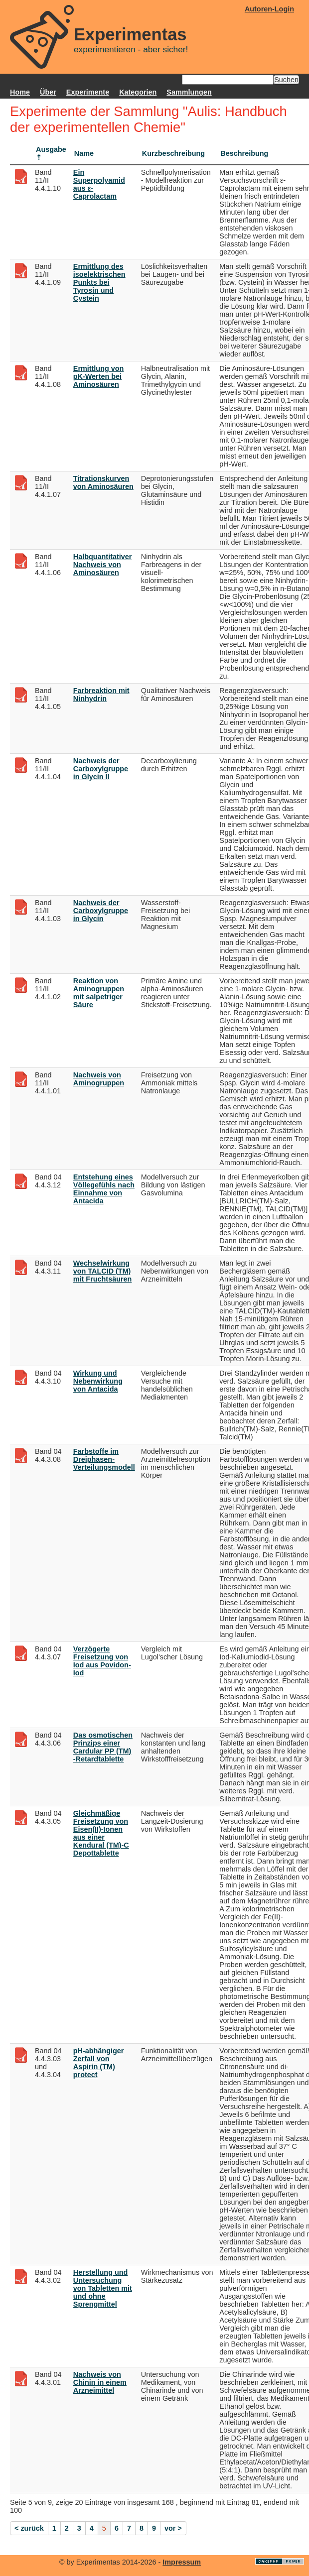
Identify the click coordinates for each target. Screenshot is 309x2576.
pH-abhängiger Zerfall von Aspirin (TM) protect (98, 2063)
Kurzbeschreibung (173, 153)
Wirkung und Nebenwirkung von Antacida (98, 1381)
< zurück (29, 2528)
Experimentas (130, 34)
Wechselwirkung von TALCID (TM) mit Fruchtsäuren (102, 1271)
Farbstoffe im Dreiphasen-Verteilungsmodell (104, 1459)
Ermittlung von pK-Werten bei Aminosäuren (98, 376)
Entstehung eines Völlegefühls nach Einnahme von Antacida (104, 1189)
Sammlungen (188, 92)
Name (84, 153)
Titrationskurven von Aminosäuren (103, 482)
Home (20, 92)
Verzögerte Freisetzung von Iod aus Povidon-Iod (102, 1661)
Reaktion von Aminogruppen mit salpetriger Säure (98, 993)
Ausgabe (51, 149)
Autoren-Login (269, 9)
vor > (173, 2528)
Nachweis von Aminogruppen (98, 1079)
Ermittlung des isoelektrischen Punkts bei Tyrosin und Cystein (99, 282)
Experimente (87, 92)
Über (48, 92)
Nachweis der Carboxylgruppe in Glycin (100, 911)
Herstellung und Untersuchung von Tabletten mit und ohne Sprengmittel (102, 2288)
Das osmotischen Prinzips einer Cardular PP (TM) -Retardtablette (103, 1747)
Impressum (181, 2562)
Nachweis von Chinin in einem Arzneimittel (100, 2382)
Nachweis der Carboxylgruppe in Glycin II (100, 769)
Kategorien (137, 92)
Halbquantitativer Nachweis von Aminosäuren (102, 565)
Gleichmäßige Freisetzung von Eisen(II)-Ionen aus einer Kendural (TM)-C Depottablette (101, 1833)
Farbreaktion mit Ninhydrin (101, 695)
